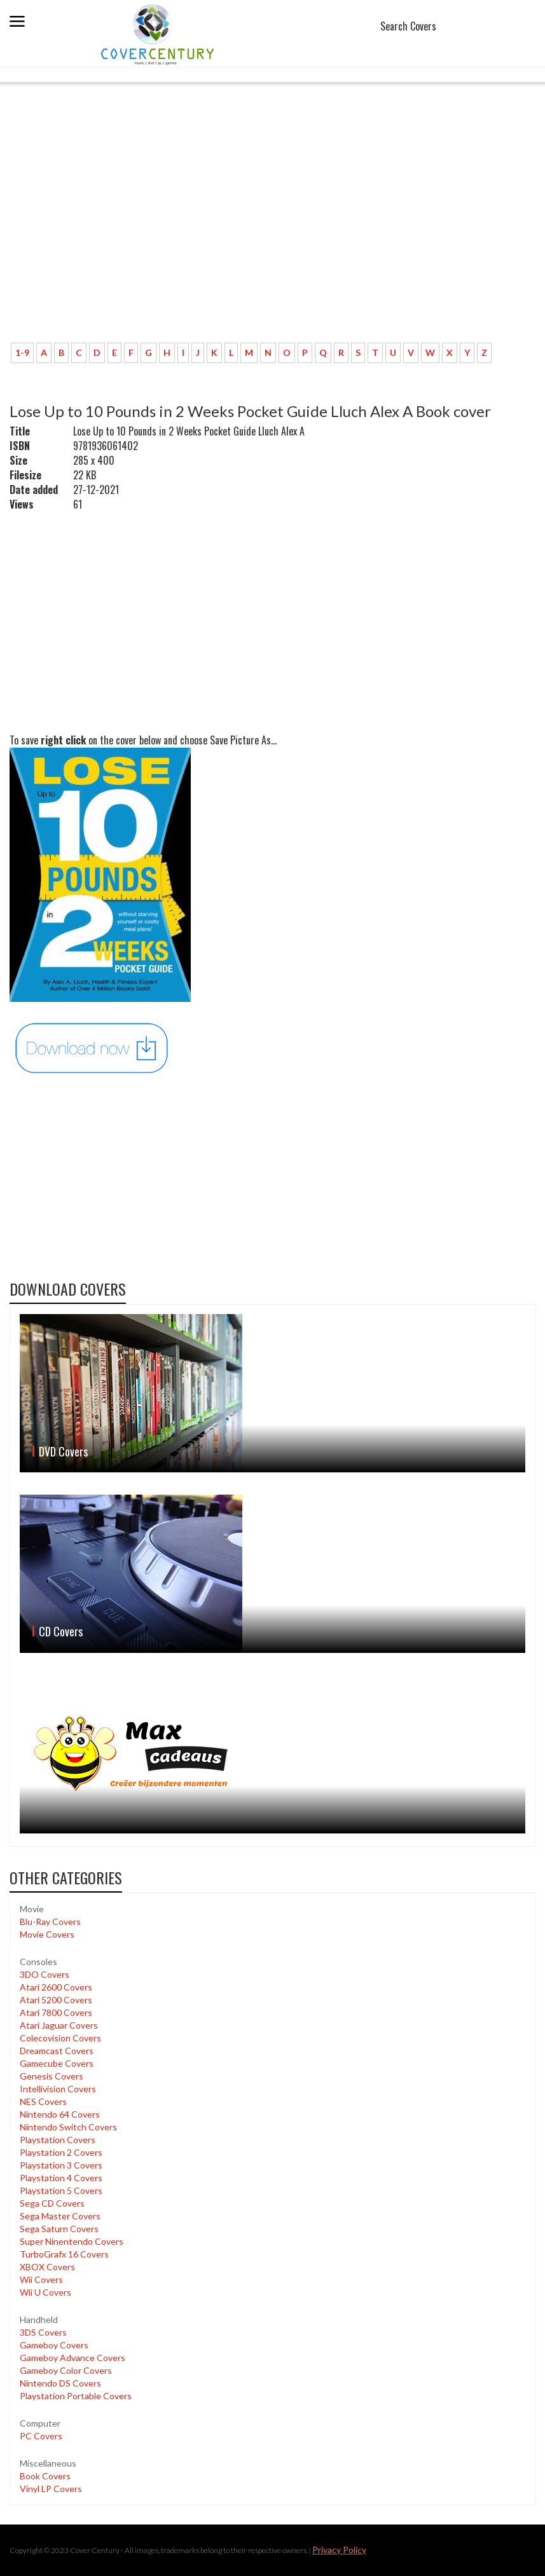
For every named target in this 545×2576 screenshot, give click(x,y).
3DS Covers (43, 2332)
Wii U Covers (45, 2292)
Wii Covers (41, 2279)
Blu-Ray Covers (50, 1921)
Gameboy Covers (54, 2345)
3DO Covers (44, 1974)
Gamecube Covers (56, 2063)
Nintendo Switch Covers (68, 2126)
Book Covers (45, 2475)
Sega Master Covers (60, 2215)
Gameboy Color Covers (66, 2370)
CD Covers (61, 1631)
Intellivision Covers (58, 2088)
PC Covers (41, 2435)
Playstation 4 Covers (61, 2177)
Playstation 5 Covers (61, 2190)
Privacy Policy (339, 2549)
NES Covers (43, 2101)
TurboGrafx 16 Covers (64, 2254)
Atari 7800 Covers (56, 2012)
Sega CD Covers (52, 2203)
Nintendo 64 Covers (60, 2114)
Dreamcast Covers (56, 2050)
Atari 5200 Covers (56, 1999)
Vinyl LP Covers (51, 2488)
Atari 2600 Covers (56, 1987)
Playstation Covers (57, 2139)
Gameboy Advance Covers (72, 2357)
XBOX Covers (47, 2266)
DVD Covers (63, 1451)
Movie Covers (47, 1934)
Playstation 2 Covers (61, 2152)
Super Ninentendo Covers (71, 2241)
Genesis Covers (51, 2076)
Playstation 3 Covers (61, 2165)
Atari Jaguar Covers (59, 2025)
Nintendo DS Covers (60, 2383)
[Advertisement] (272, 238)
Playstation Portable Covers (76, 2395)
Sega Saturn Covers (59, 2228)
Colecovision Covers (60, 2037)
